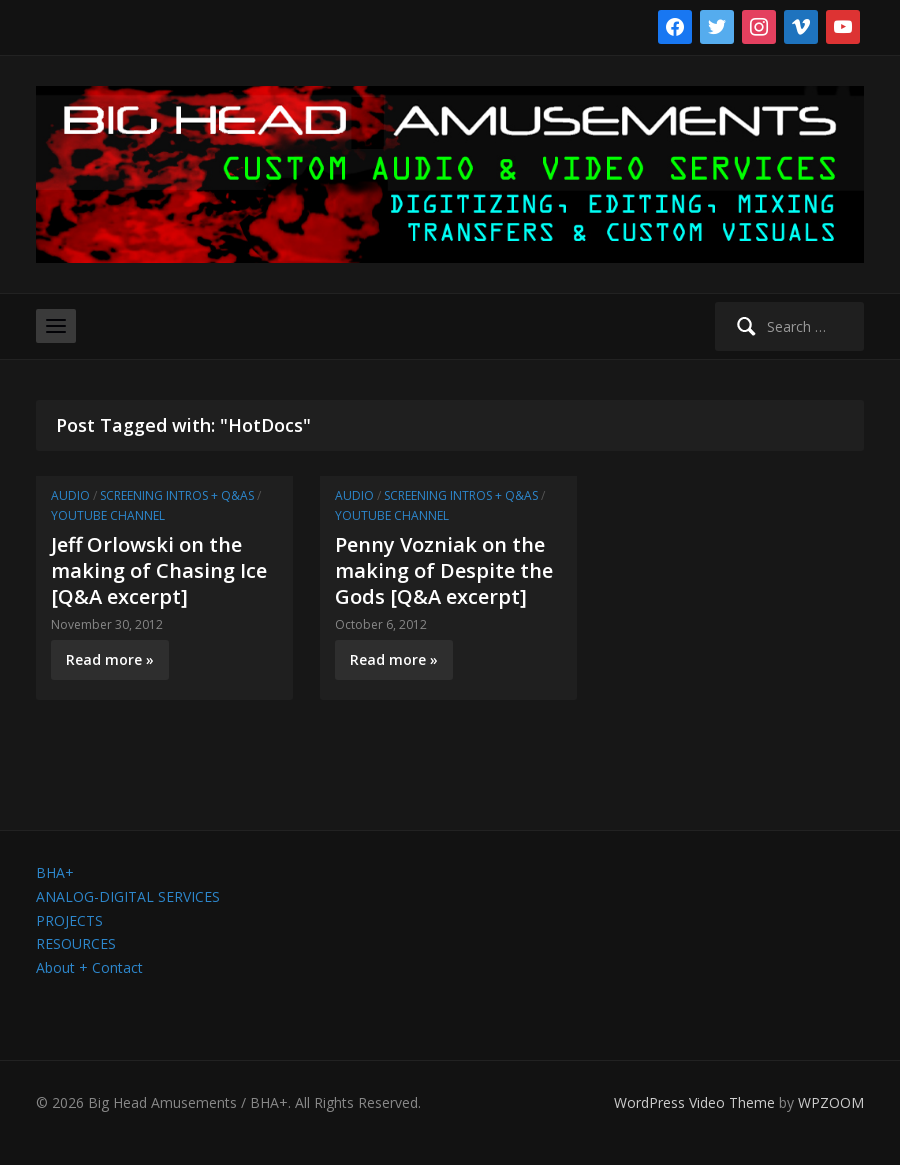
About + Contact (89, 967)
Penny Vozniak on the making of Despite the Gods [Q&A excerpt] (444, 570)
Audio (70, 495)
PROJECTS (69, 920)
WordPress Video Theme (694, 1102)
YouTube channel (108, 515)
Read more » (110, 659)
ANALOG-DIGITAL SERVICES (128, 896)
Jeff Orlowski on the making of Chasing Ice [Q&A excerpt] (159, 570)
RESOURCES (76, 943)
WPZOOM (831, 1102)
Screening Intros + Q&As (177, 495)
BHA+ (55, 872)
